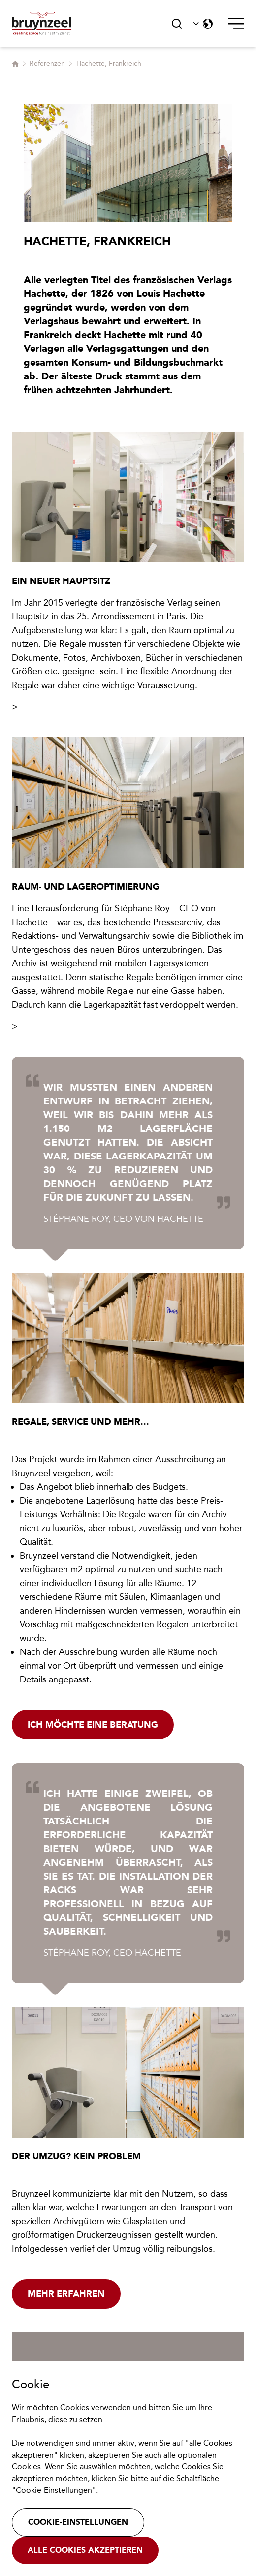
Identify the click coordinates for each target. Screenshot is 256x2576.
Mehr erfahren (66, 2293)
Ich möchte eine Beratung (93, 1724)
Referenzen (47, 63)
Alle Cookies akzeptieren (85, 2550)
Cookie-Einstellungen (78, 2522)
